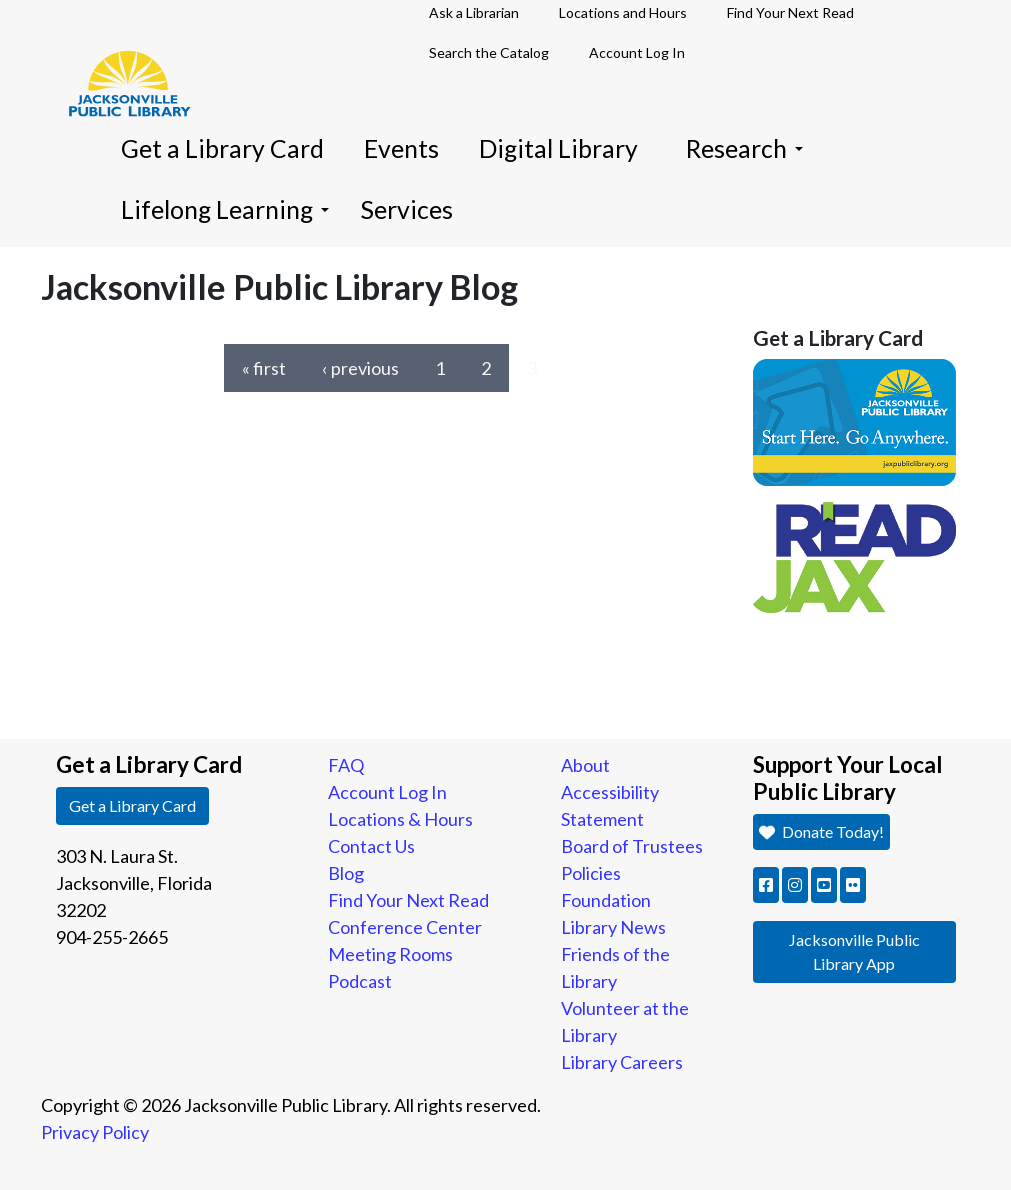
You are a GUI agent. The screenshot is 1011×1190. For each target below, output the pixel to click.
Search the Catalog (489, 52)
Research (744, 148)
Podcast (360, 981)
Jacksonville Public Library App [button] (854, 951)
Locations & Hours (400, 819)
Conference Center (405, 927)
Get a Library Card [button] (132, 805)
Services (407, 209)
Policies (591, 873)
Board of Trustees (632, 846)
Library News (613, 927)
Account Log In (637, 52)
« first (264, 368)
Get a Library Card (222, 148)
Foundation (606, 900)
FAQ (346, 765)
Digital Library (558, 148)
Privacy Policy (95, 1132)
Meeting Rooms (390, 954)
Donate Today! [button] (821, 831)
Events (401, 148)
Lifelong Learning (225, 209)
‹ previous (360, 368)
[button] (766, 885)
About (585, 765)
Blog (346, 873)
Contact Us (371, 846)
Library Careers (622, 1062)
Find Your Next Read (408, 900)
